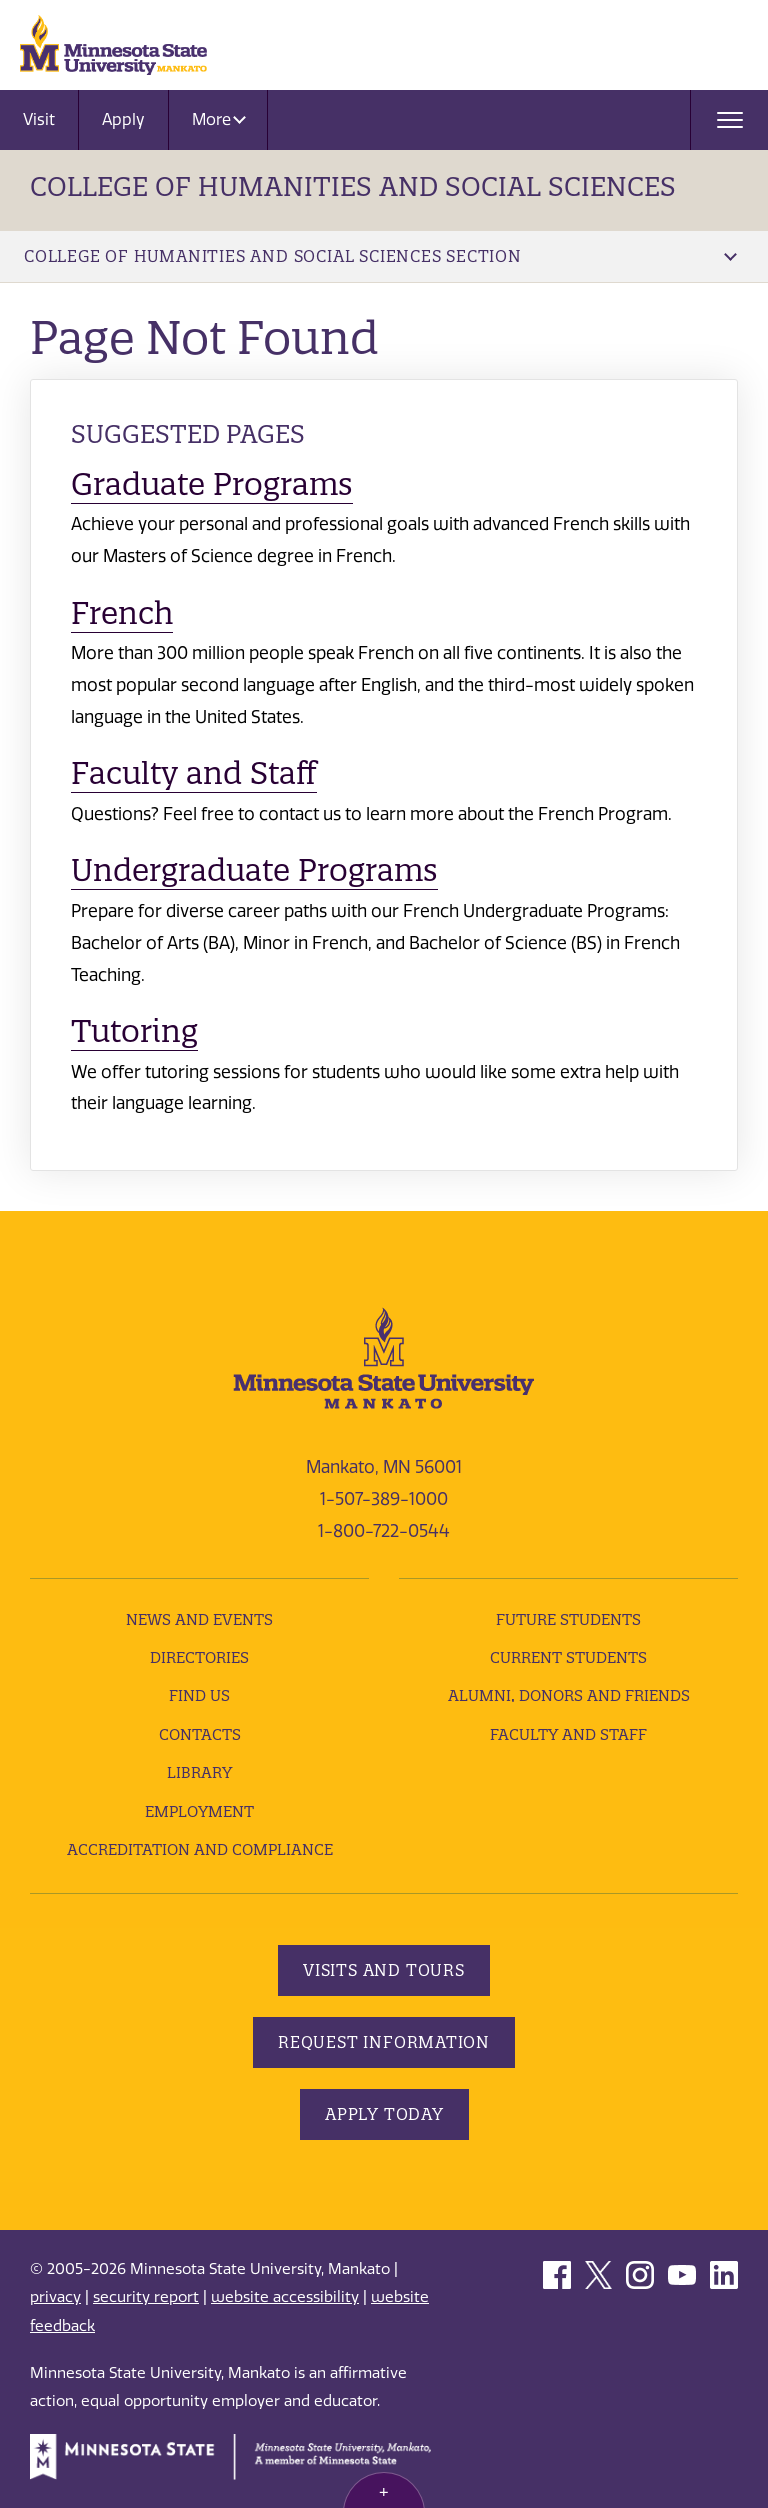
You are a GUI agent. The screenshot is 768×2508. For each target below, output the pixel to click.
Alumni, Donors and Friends (569, 1695)
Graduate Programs (212, 484)
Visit (39, 119)
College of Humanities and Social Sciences (353, 186)
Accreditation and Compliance (200, 1849)
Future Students (568, 1619)
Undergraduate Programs (254, 870)
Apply (123, 119)
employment (199, 1811)
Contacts (200, 1734)
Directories (199, 1657)
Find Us (199, 1695)
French (122, 613)
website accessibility (285, 2297)
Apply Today (384, 2114)
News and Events (199, 1619)
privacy (55, 2297)
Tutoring (134, 1031)
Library (199, 1772)
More (219, 119)
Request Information (384, 2042)
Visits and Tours (384, 1970)
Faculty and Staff (194, 773)
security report (146, 2297)
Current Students (568, 1657)
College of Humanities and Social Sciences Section (380, 256)
